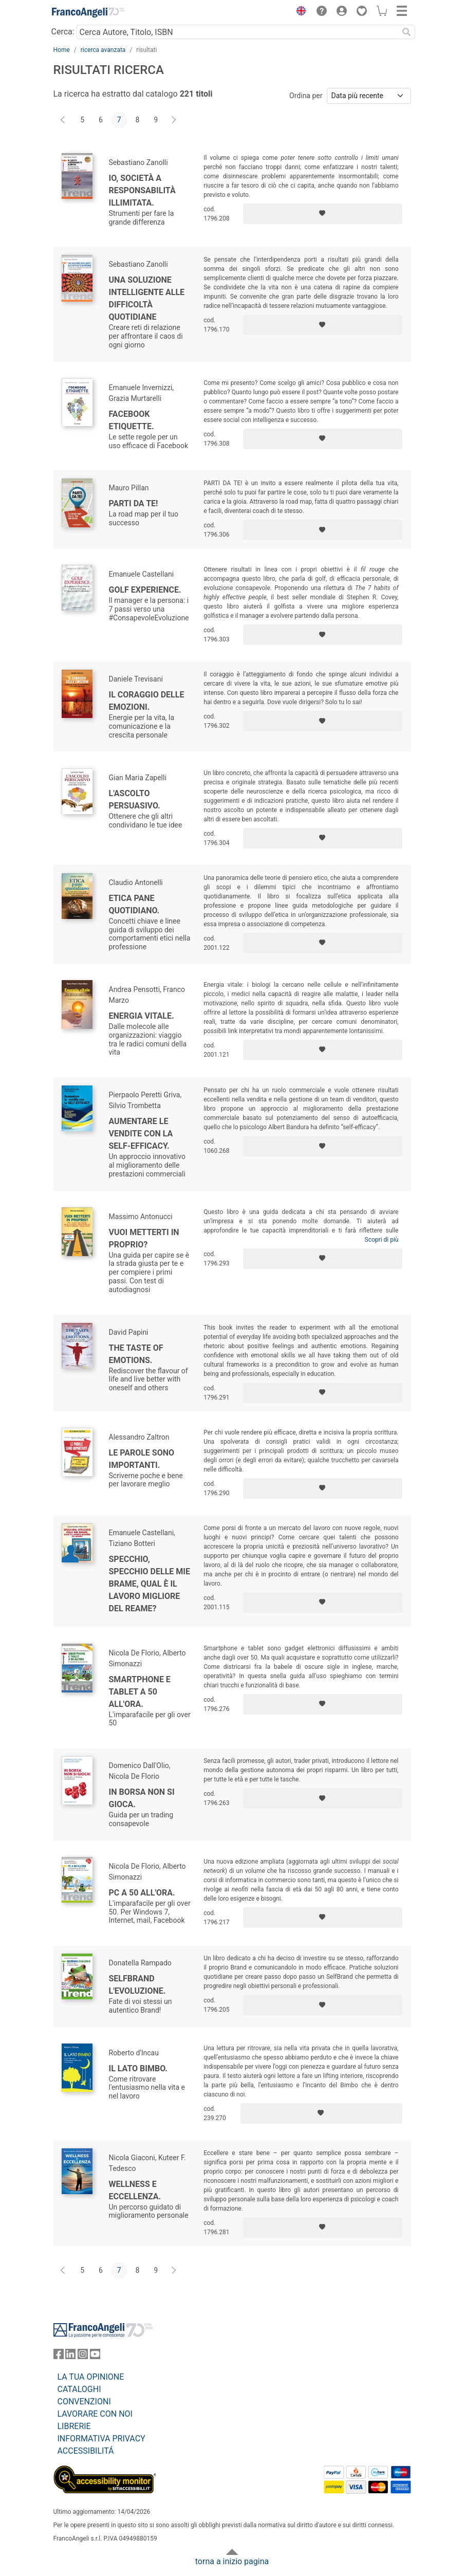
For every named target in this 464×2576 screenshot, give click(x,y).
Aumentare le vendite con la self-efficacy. (141, 1133)
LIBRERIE (74, 2426)
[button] (299, 12)
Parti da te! (133, 503)
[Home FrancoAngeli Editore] (88, 12)
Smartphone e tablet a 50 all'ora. (140, 1692)
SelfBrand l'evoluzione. (137, 1985)
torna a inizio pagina (232, 2561)
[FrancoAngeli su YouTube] (95, 2356)
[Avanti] (174, 120)
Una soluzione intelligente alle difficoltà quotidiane (147, 298)
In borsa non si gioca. (142, 1798)
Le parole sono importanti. (142, 1459)
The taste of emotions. (136, 1354)
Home (61, 49)
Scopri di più (382, 1239)
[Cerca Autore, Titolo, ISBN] (238, 32)
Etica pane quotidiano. (134, 904)
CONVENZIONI (84, 2401)
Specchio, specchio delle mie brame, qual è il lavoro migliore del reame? (149, 1583)
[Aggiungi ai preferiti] (323, 214)
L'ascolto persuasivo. (134, 799)
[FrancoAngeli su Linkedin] (70, 2356)
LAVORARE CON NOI (95, 2414)
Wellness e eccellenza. (135, 2190)
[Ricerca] (407, 32)
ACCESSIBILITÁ (86, 2451)
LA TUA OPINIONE (91, 2377)
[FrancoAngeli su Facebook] (58, 2356)
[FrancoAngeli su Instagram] (83, 2356)
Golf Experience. (145, 590)
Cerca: (63, 31)
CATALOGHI (79, 2389)
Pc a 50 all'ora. (142, 1893)
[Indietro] (63, 120)
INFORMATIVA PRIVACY (101, 2438)
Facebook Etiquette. (131, 420)
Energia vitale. (141, 1016)
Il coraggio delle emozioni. (146, 701)
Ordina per (305, 95)
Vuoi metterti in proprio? (144, 1238)
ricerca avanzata (103, 49)
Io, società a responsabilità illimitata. (142, 190)
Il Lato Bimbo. (138, 2068)
